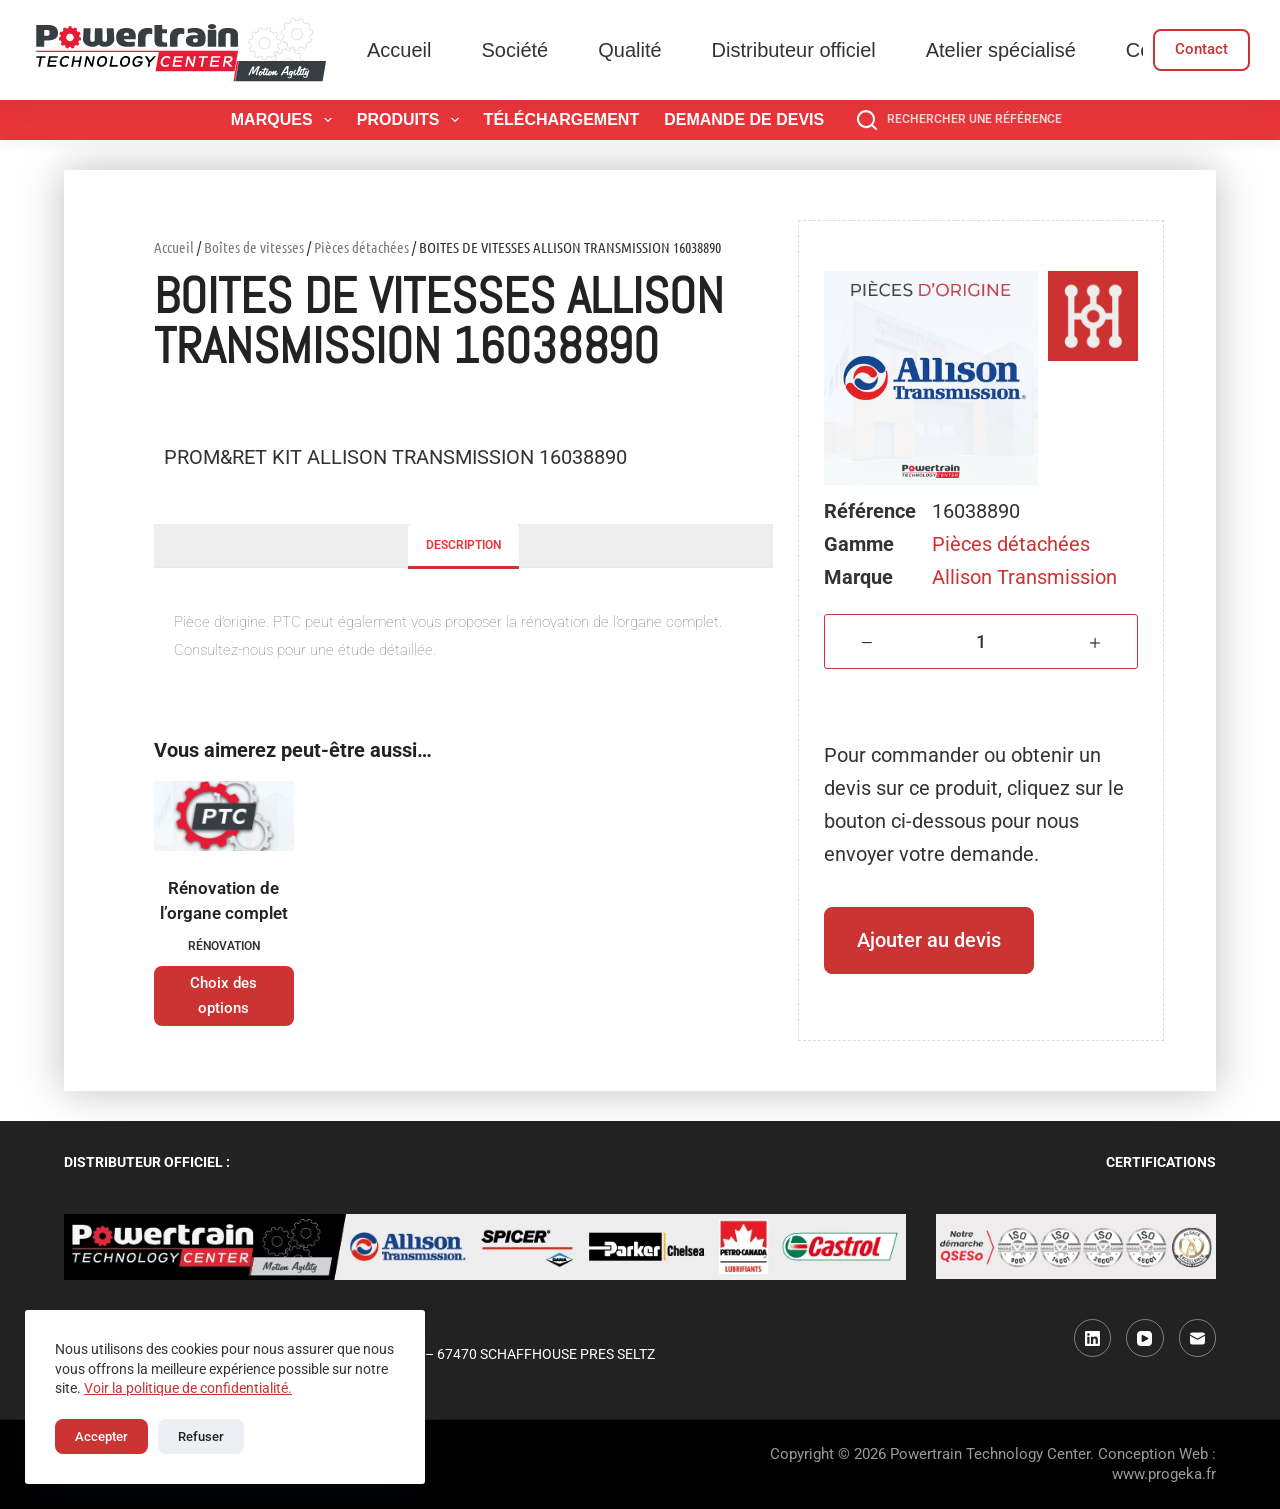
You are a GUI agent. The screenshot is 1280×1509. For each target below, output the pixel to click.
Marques (285, 120)
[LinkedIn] (1093, 1338)
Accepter (101, 1436)
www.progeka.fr (1164, 1474)
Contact (1201, 49)
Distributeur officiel (794, 50)
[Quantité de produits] (981, 641)
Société (514, 50)
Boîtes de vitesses (254, 247)
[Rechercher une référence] (959, 120)
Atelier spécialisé (1001, 50)
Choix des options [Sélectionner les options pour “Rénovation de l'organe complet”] (223, 995)
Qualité (629, 50)
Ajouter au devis (929, 940)
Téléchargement (562, 119)
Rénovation (224, 946)
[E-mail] (1198, 1338)
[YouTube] (1145, 1338)
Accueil (399, 50)
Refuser (201, 1436)
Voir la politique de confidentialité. (188, 1388)
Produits (412, 120)
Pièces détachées (361, 247)
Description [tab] (463, 545)
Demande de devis (744, 119)
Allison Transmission (1024, 577)
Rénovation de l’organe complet (224, 901)
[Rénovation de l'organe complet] (224, 816)
